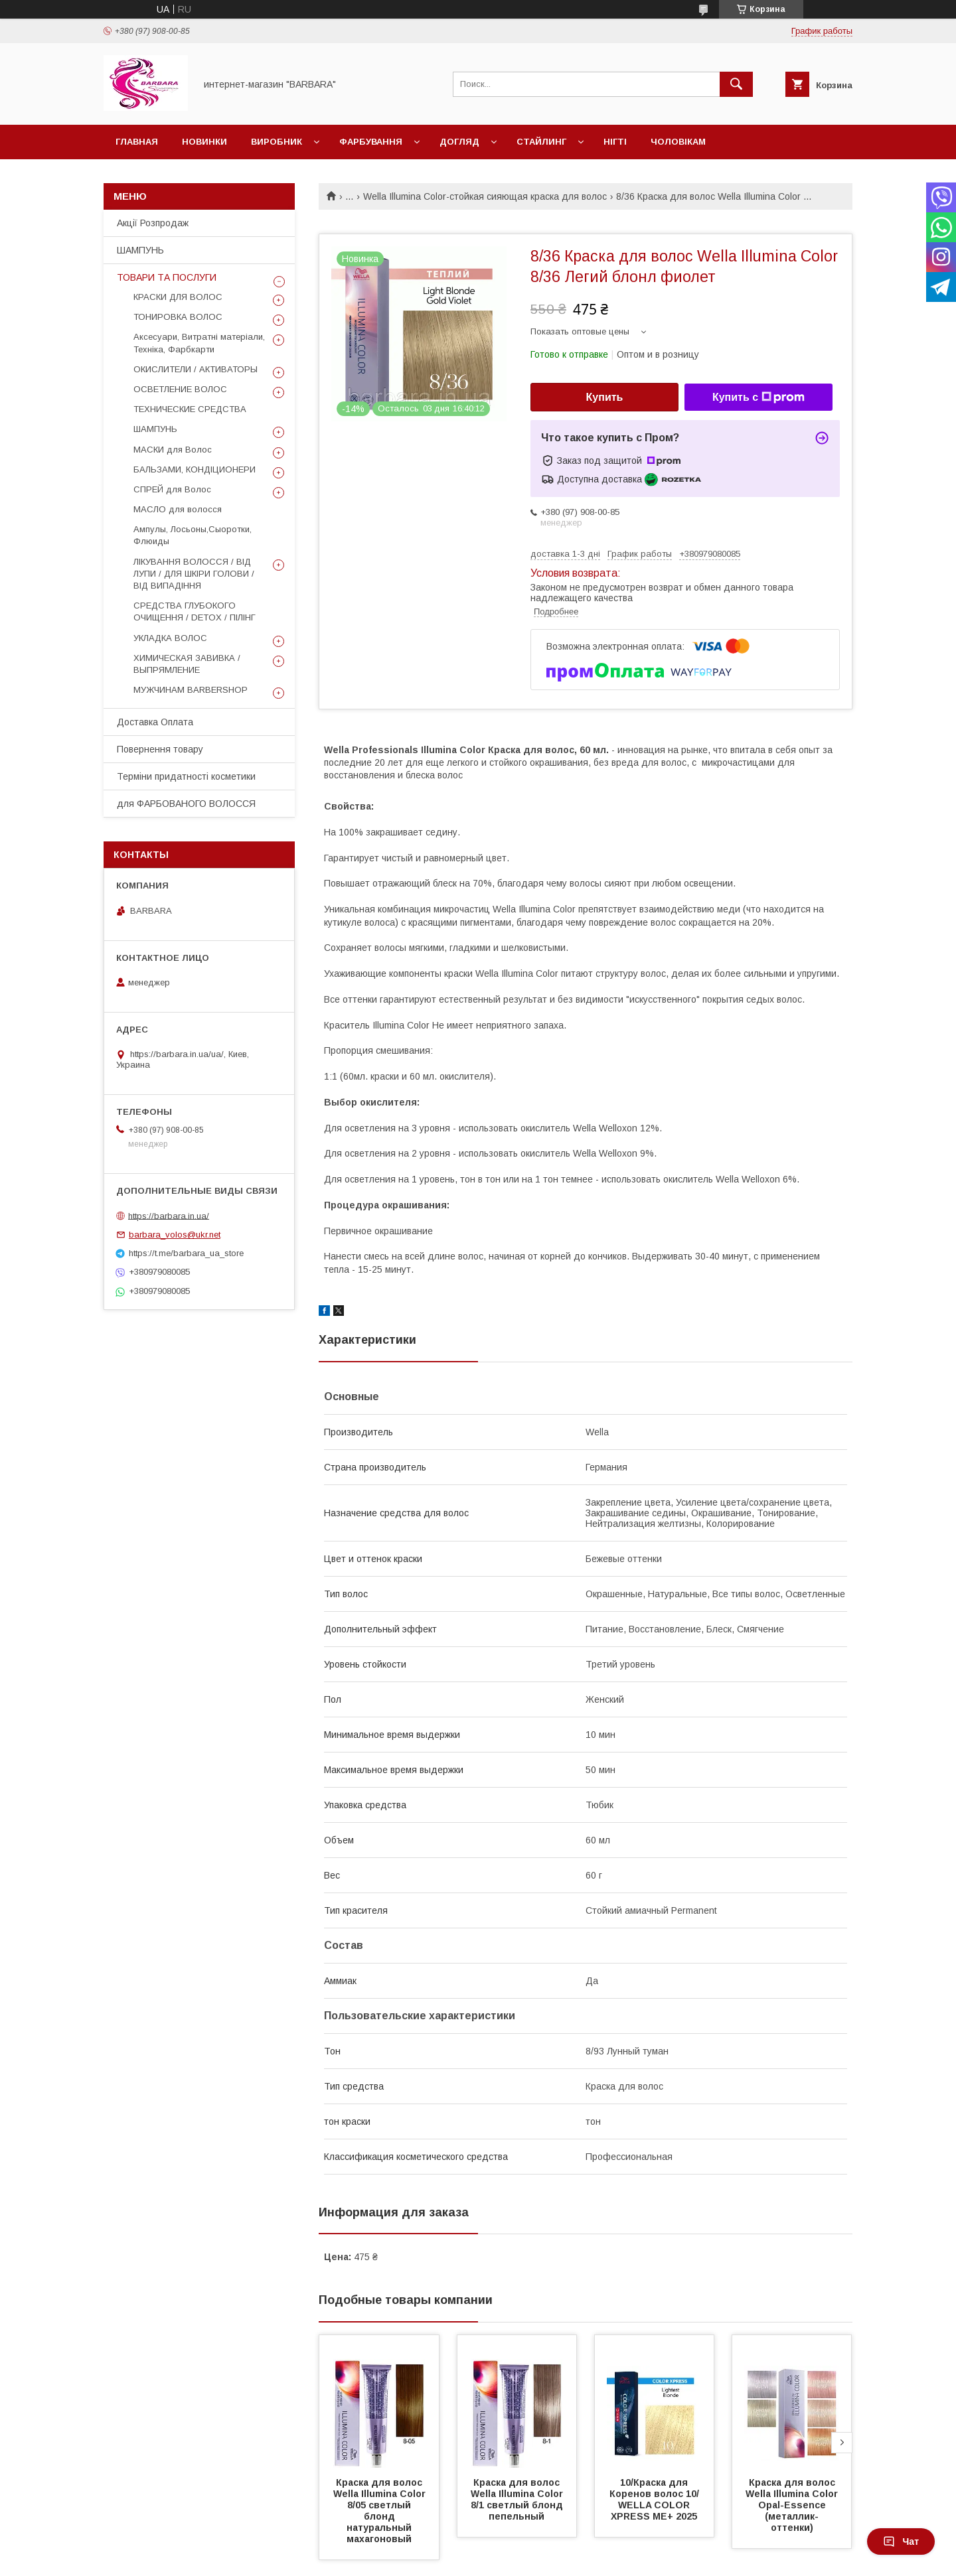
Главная (137, 142)
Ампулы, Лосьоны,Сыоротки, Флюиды (192, 535)
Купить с (758, 397)
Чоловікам (678, 142)
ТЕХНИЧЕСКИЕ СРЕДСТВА (189, 409)
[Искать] (736, 84)
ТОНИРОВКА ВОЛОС (177, 317)
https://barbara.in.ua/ (168, 1215)
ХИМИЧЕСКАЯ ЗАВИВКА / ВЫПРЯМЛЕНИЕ (186, 664)
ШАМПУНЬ (140, 250)
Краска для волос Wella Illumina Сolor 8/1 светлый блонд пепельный (519, 2499)
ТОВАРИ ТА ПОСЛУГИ (166, 277)
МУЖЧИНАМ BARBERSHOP (190, 690)
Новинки (204, 142)
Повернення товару (160, 749)
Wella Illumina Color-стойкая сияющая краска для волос (485, 196)
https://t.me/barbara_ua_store (186, 1253)
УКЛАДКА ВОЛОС (170, 638)
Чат (901, 2541)
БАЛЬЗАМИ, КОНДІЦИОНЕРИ (194, 469)
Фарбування (370, 142)
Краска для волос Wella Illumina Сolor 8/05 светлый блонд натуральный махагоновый (382, 2510)
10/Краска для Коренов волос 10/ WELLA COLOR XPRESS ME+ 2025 (655, 2499)
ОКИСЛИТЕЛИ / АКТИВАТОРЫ (195, 369)
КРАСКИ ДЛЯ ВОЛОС (177, 297)
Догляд (459, 142)
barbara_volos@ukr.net (174, 1235)
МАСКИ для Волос (172, 450)
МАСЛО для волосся (177, 509)
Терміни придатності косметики (186, 776)
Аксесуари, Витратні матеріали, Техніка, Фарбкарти (199, 343)
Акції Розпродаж (153, 223)
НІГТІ (615, 142)
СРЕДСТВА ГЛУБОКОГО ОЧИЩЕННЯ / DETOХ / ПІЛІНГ (194, 611)
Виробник (276, 142)
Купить (604, 397)
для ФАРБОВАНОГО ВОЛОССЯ (186, 803)
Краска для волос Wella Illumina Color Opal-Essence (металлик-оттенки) (793, 2505)
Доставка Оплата (155, 722)
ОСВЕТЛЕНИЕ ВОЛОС (180, 389)
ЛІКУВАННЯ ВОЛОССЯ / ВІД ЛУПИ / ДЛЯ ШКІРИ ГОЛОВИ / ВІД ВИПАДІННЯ (193, 574)
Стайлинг (541, 142)
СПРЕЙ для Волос (172, 489)
